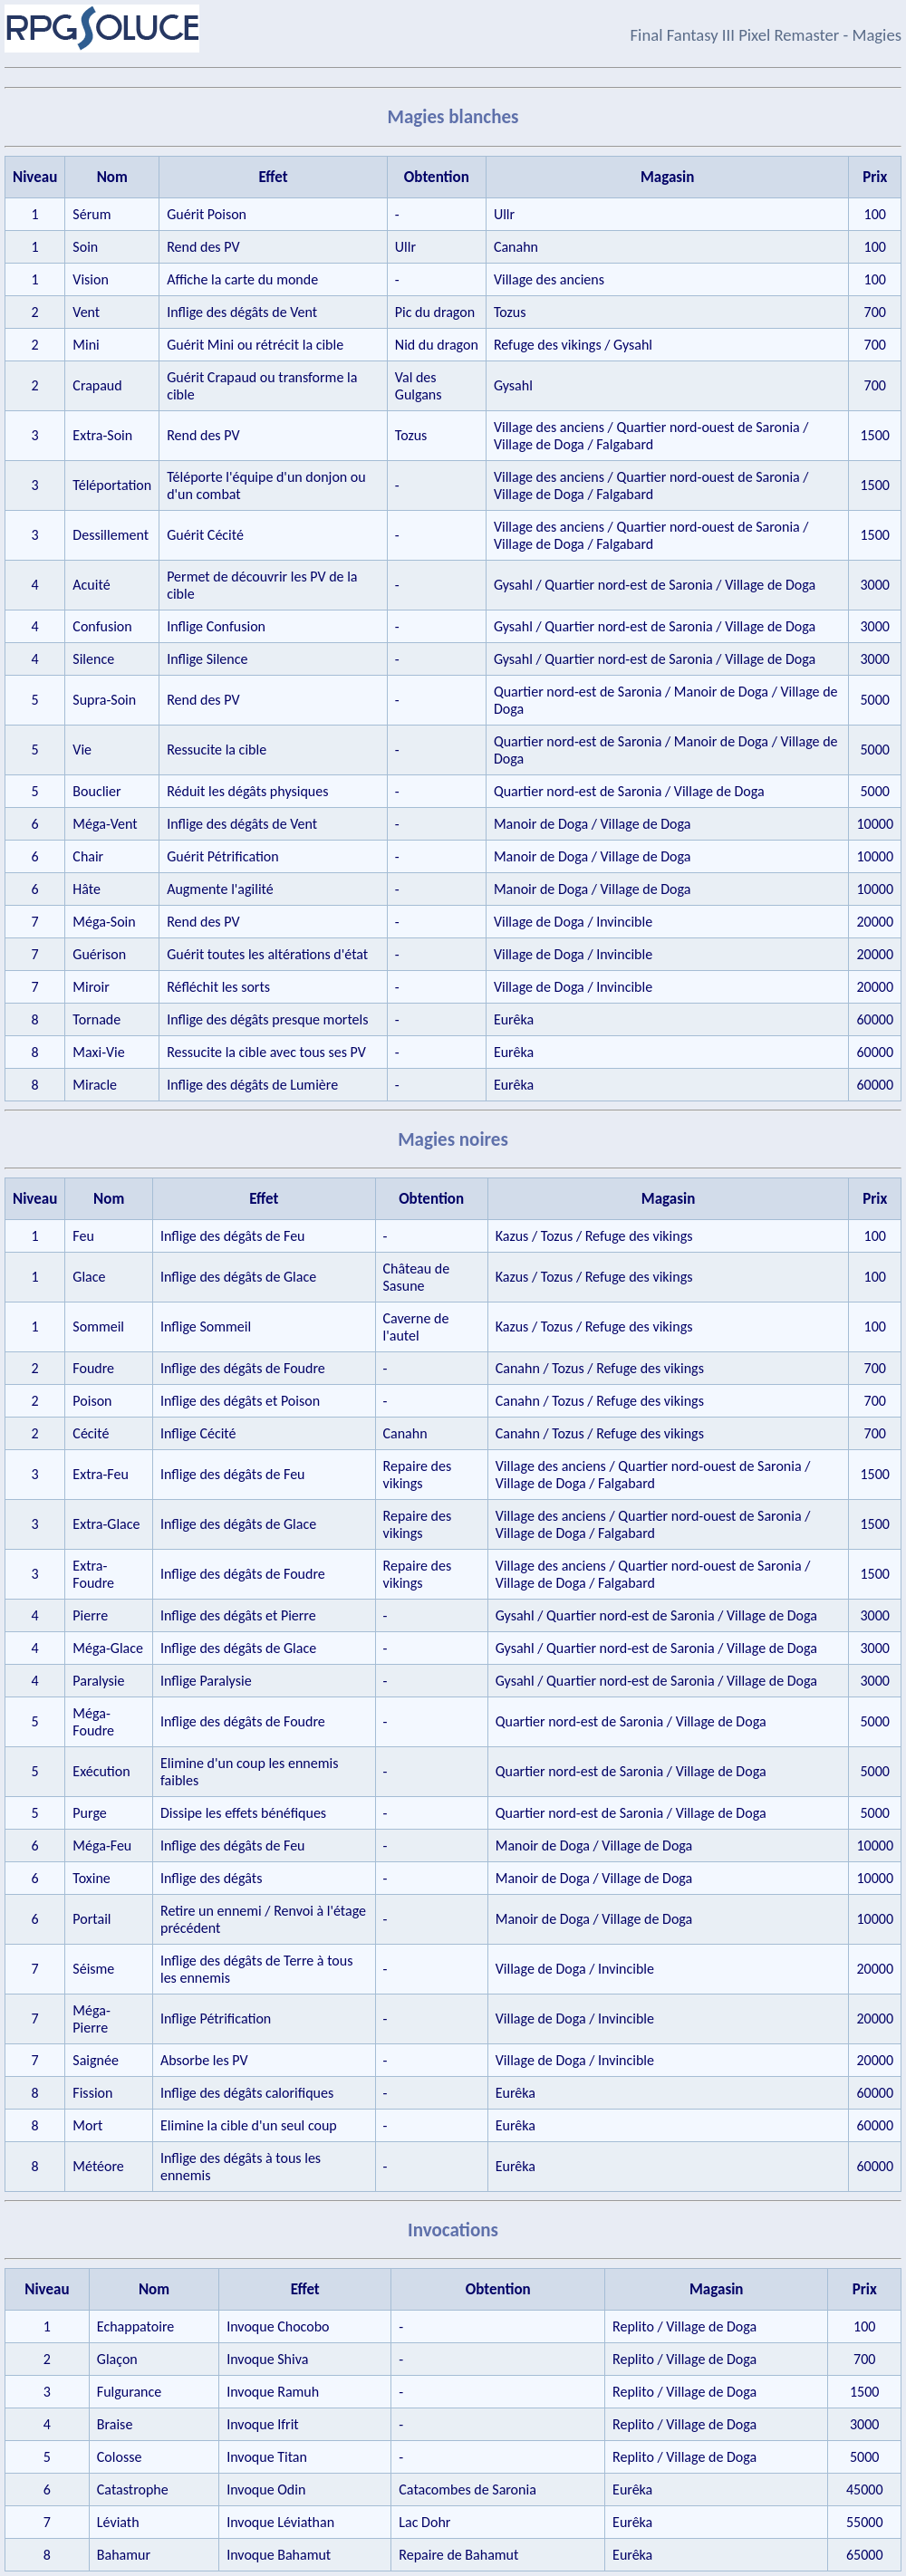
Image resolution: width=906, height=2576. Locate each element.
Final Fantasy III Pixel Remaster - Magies (766, 34)
